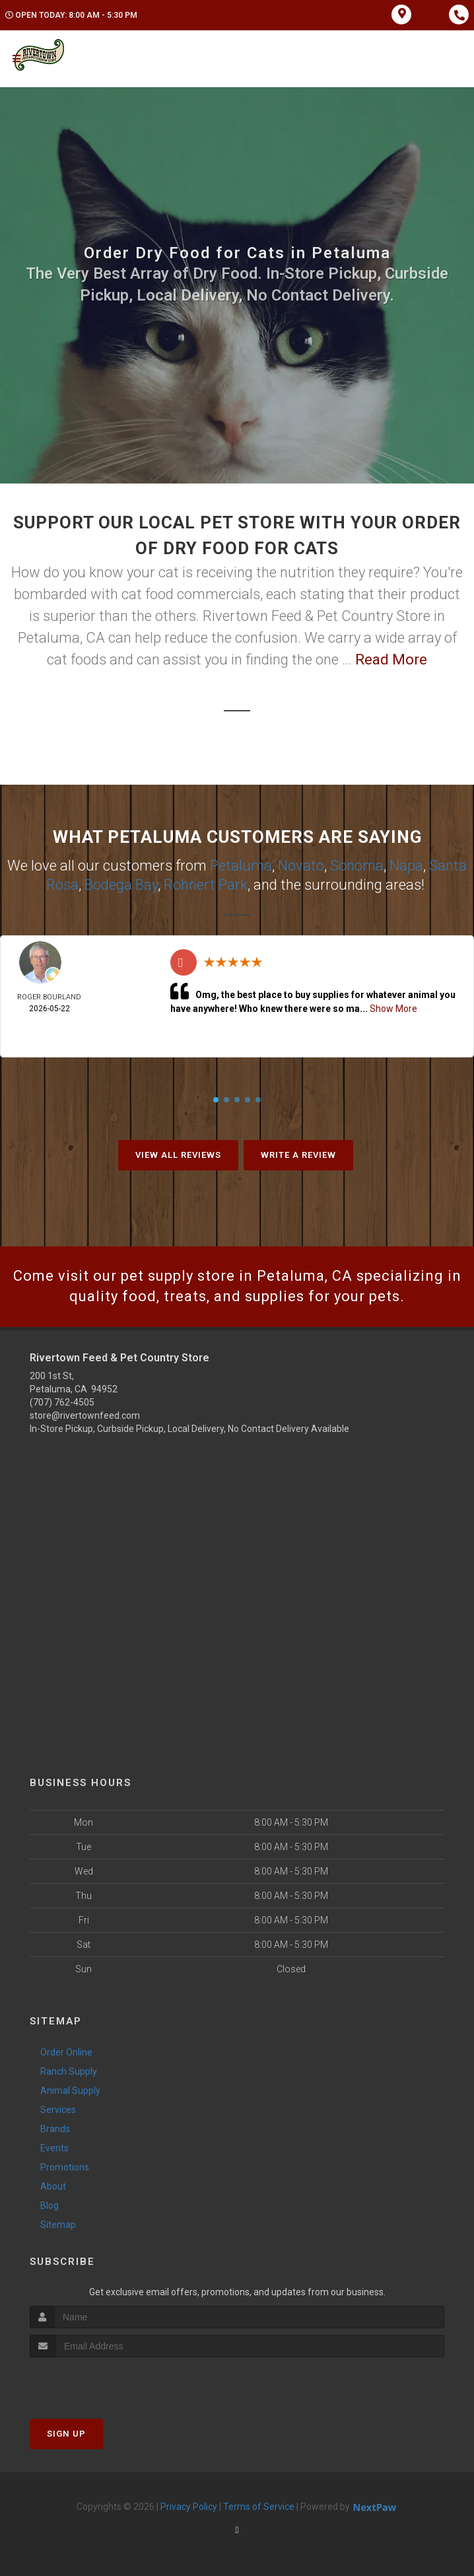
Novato (301, 865)
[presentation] (100, 2382)
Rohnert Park (206, 885)
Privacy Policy (188, 2506)
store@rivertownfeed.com (85, 1415)
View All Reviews (178, 1155)
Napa (406, 865)
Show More (393, 1008)
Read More (391, 659)
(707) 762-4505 (62, 1402)
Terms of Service (258, 2506)
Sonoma (357, 865)
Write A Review (298, 1155)
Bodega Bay (121, 885)
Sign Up (66, 2434)
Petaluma (241, 865)
